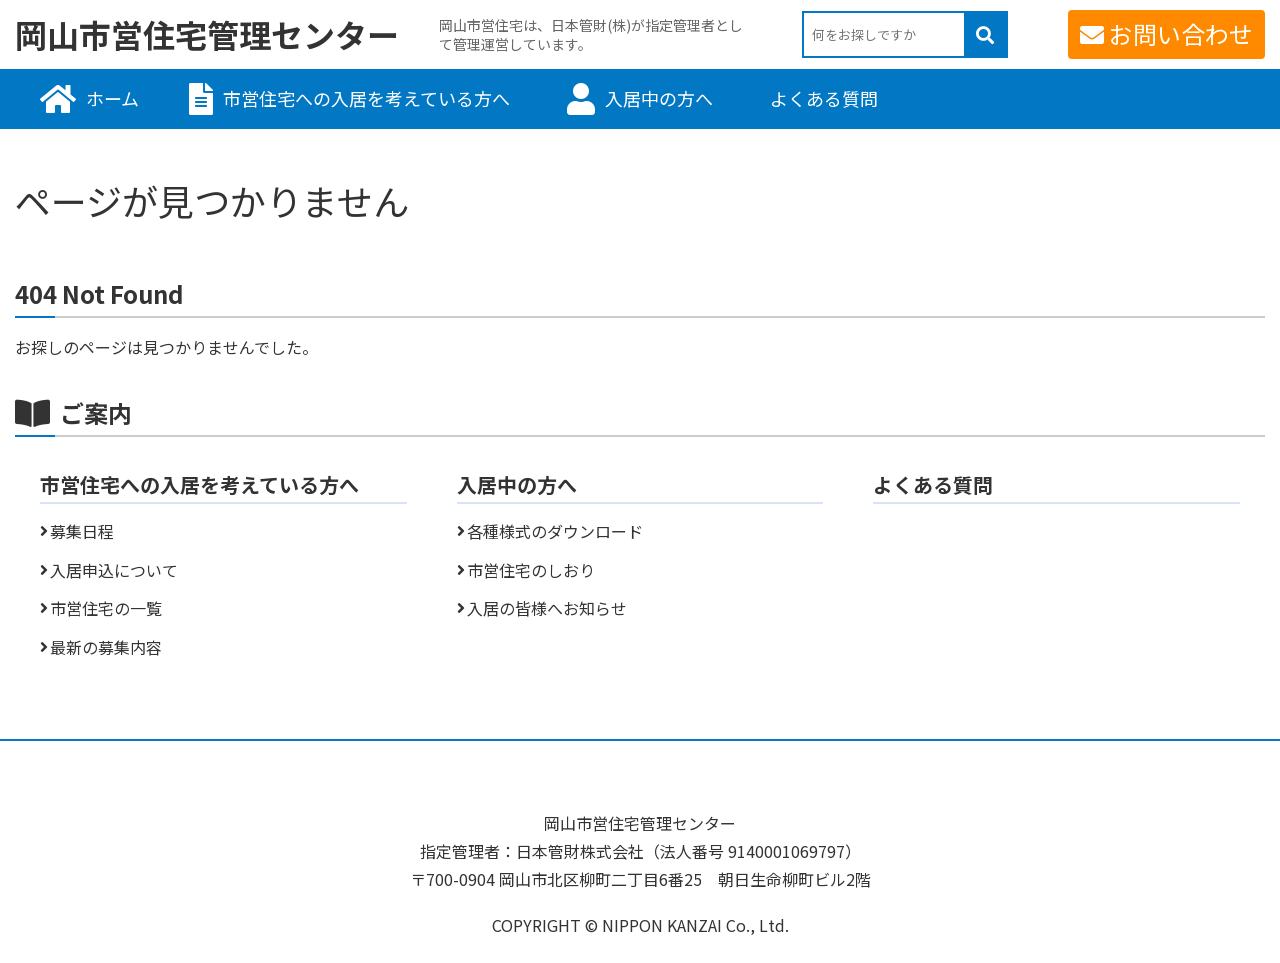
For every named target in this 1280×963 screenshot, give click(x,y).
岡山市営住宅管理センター (207, 35)
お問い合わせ (1181, 33)
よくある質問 (824, 98)
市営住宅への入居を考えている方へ (366, 98)
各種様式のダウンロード (555, 531)
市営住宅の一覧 (106, 608)
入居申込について (114, 570)
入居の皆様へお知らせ (547, 608)
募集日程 (82, 531)
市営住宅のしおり (531, 570)
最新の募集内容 (106, 647)
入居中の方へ (659, 98)
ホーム (112, 98)
